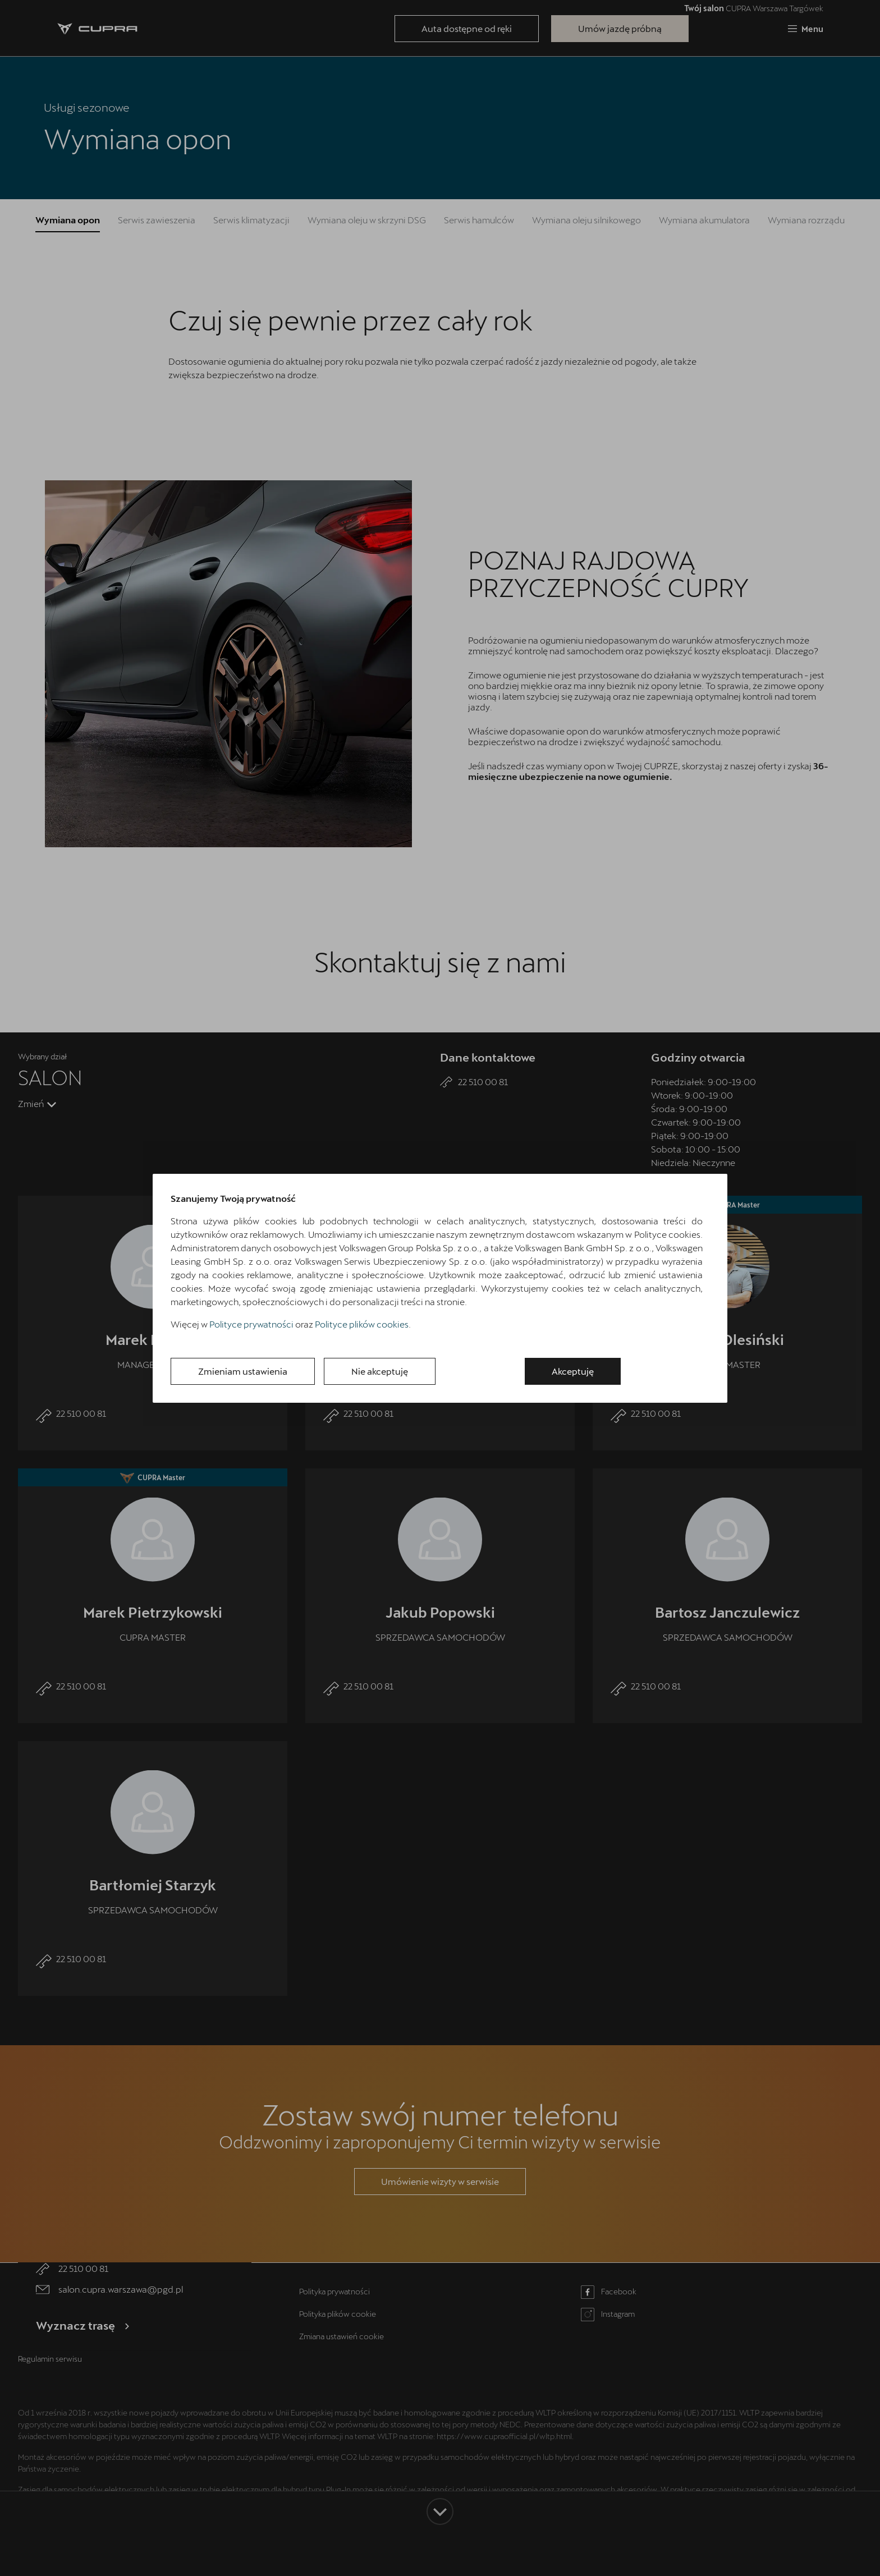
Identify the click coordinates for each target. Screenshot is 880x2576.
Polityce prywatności (251, 1324)
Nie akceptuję (379, 1371)
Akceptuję (573, 1371)
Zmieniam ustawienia (242, 1371)
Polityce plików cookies (362, 1324)
